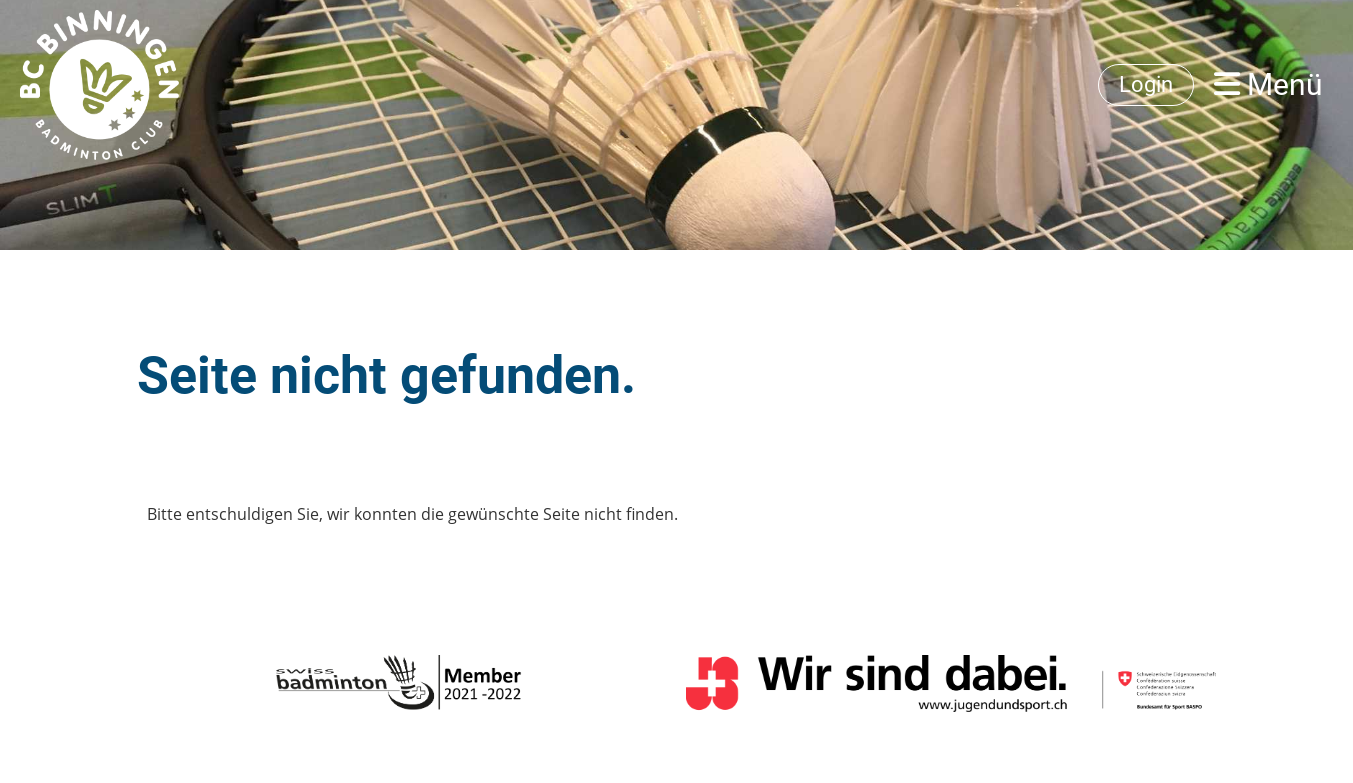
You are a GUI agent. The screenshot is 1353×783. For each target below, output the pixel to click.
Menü (1268, 84)
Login (1146, 84)
